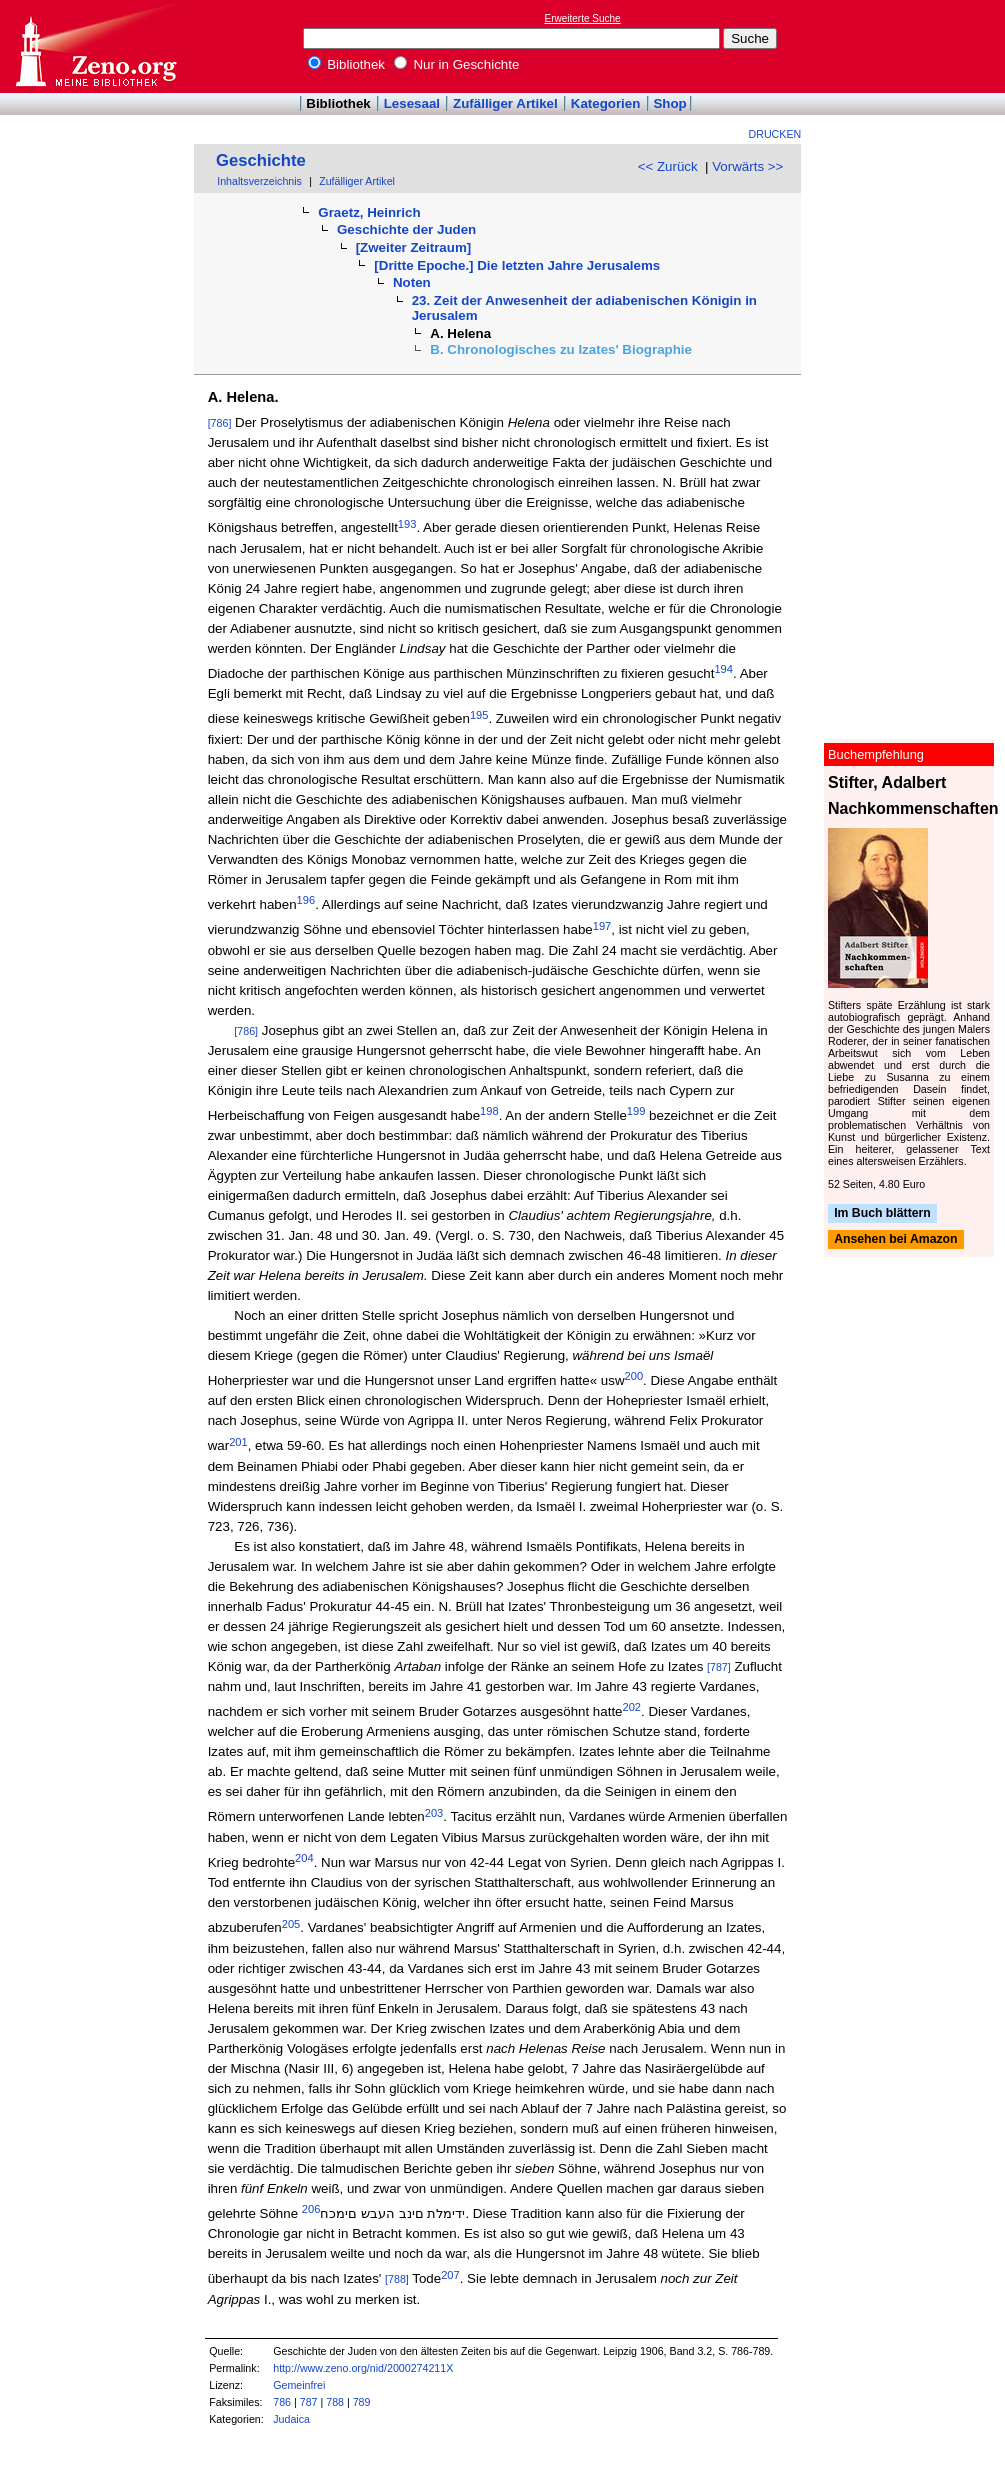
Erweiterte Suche (583, 18)
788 (335, 2402)
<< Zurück (668, 166)
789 (362, 2402)
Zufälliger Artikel (505, 103)
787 (309, 2402)
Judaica (291, 2419)
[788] (397, 2280)
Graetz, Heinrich (369, 212)
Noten (412, 282)
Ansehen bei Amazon (895, 1240)
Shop (669, 103)
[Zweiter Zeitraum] (414, 247)
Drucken (775, 134)
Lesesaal (412, 103)
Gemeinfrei (299, 2385)
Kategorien (606, 103)
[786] (220, 423)
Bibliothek (347, 64)
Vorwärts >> (747, 166)
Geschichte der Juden (406, 229)
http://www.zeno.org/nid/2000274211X (363, 2368)
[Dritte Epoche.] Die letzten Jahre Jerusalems (517, 265)
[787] (719, 1667)
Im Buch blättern (882, 1213)
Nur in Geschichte (457, 64)
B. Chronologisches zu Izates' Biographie (561, 349)
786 (282, 2402)
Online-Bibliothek (95, 46)
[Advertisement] (913, 46)
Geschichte (261, 160)
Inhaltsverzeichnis (259, 181)
